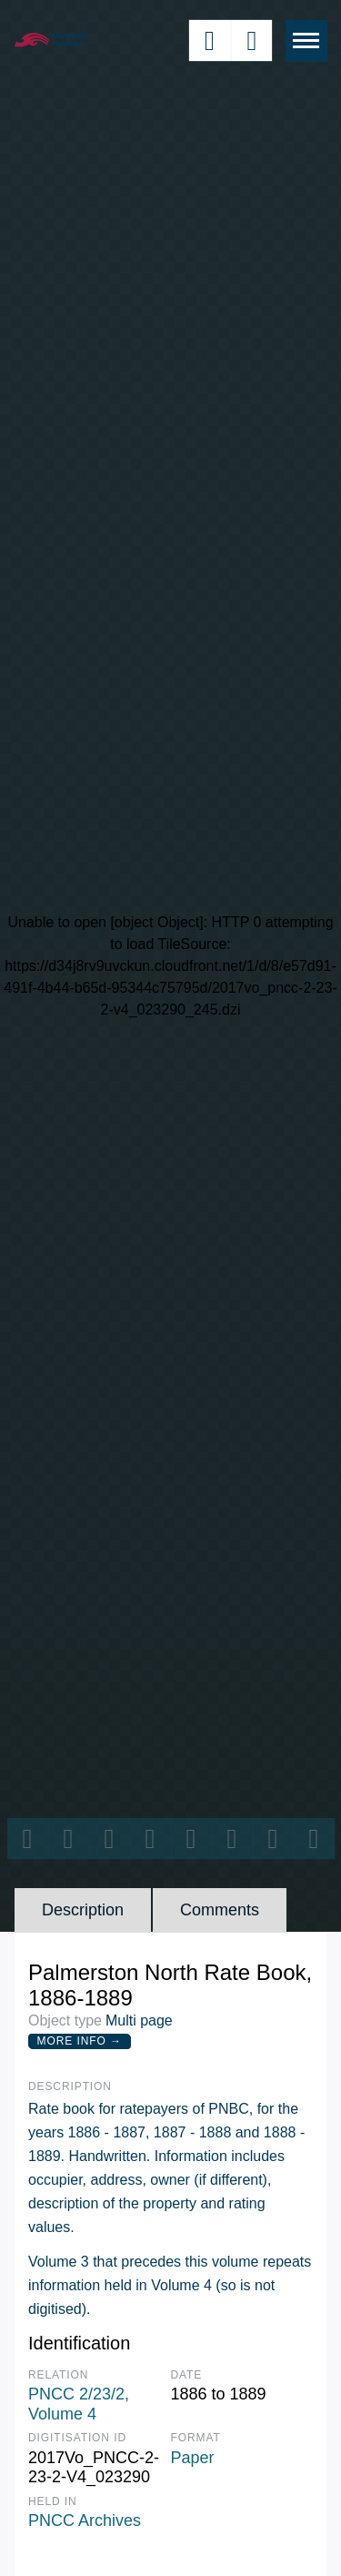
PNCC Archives (84, 2520)
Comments (219, 1910)
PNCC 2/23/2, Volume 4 (78, 2404)
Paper (193, 2458)
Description (83, 1910)
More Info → (79, 2041)
